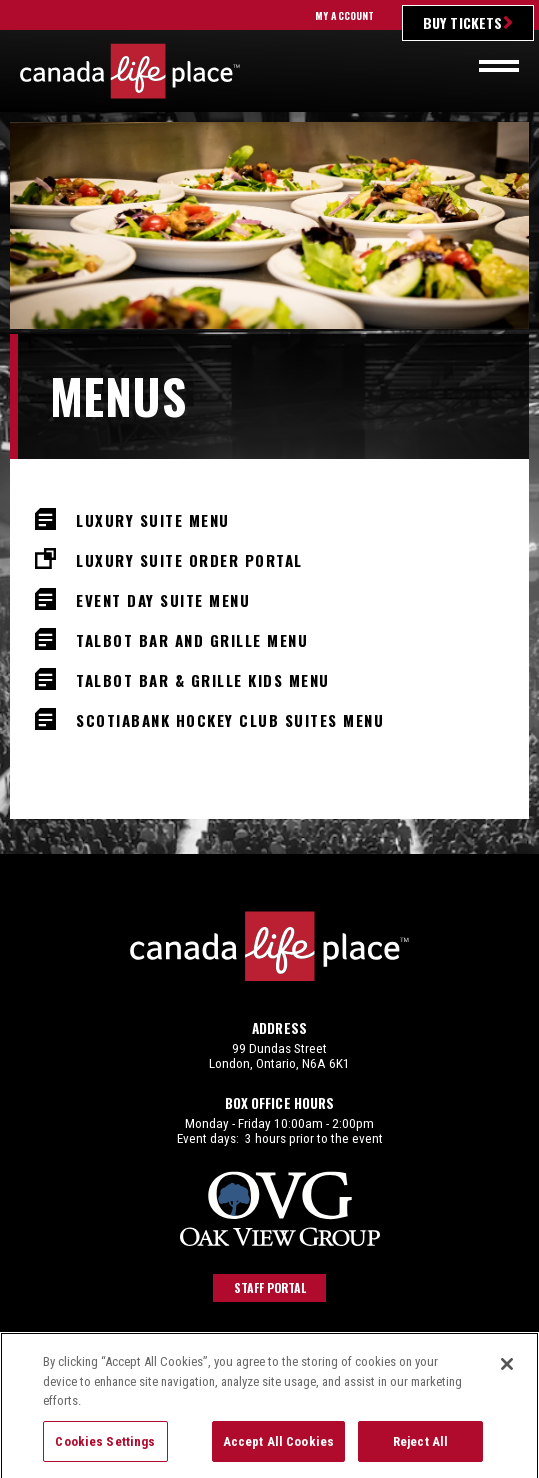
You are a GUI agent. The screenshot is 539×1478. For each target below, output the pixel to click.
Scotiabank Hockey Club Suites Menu (230, 718)
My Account (344, 15)
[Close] (507, 1382)
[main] (269, 488)
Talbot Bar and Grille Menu (192, 638)
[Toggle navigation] (499, 66)
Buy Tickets (462, 22)
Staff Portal (270, 1287)
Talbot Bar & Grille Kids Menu (203, 678)
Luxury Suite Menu (153, 518)
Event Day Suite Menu (163, 598)
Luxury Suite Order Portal (189, 558)
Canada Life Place (130, 71)
